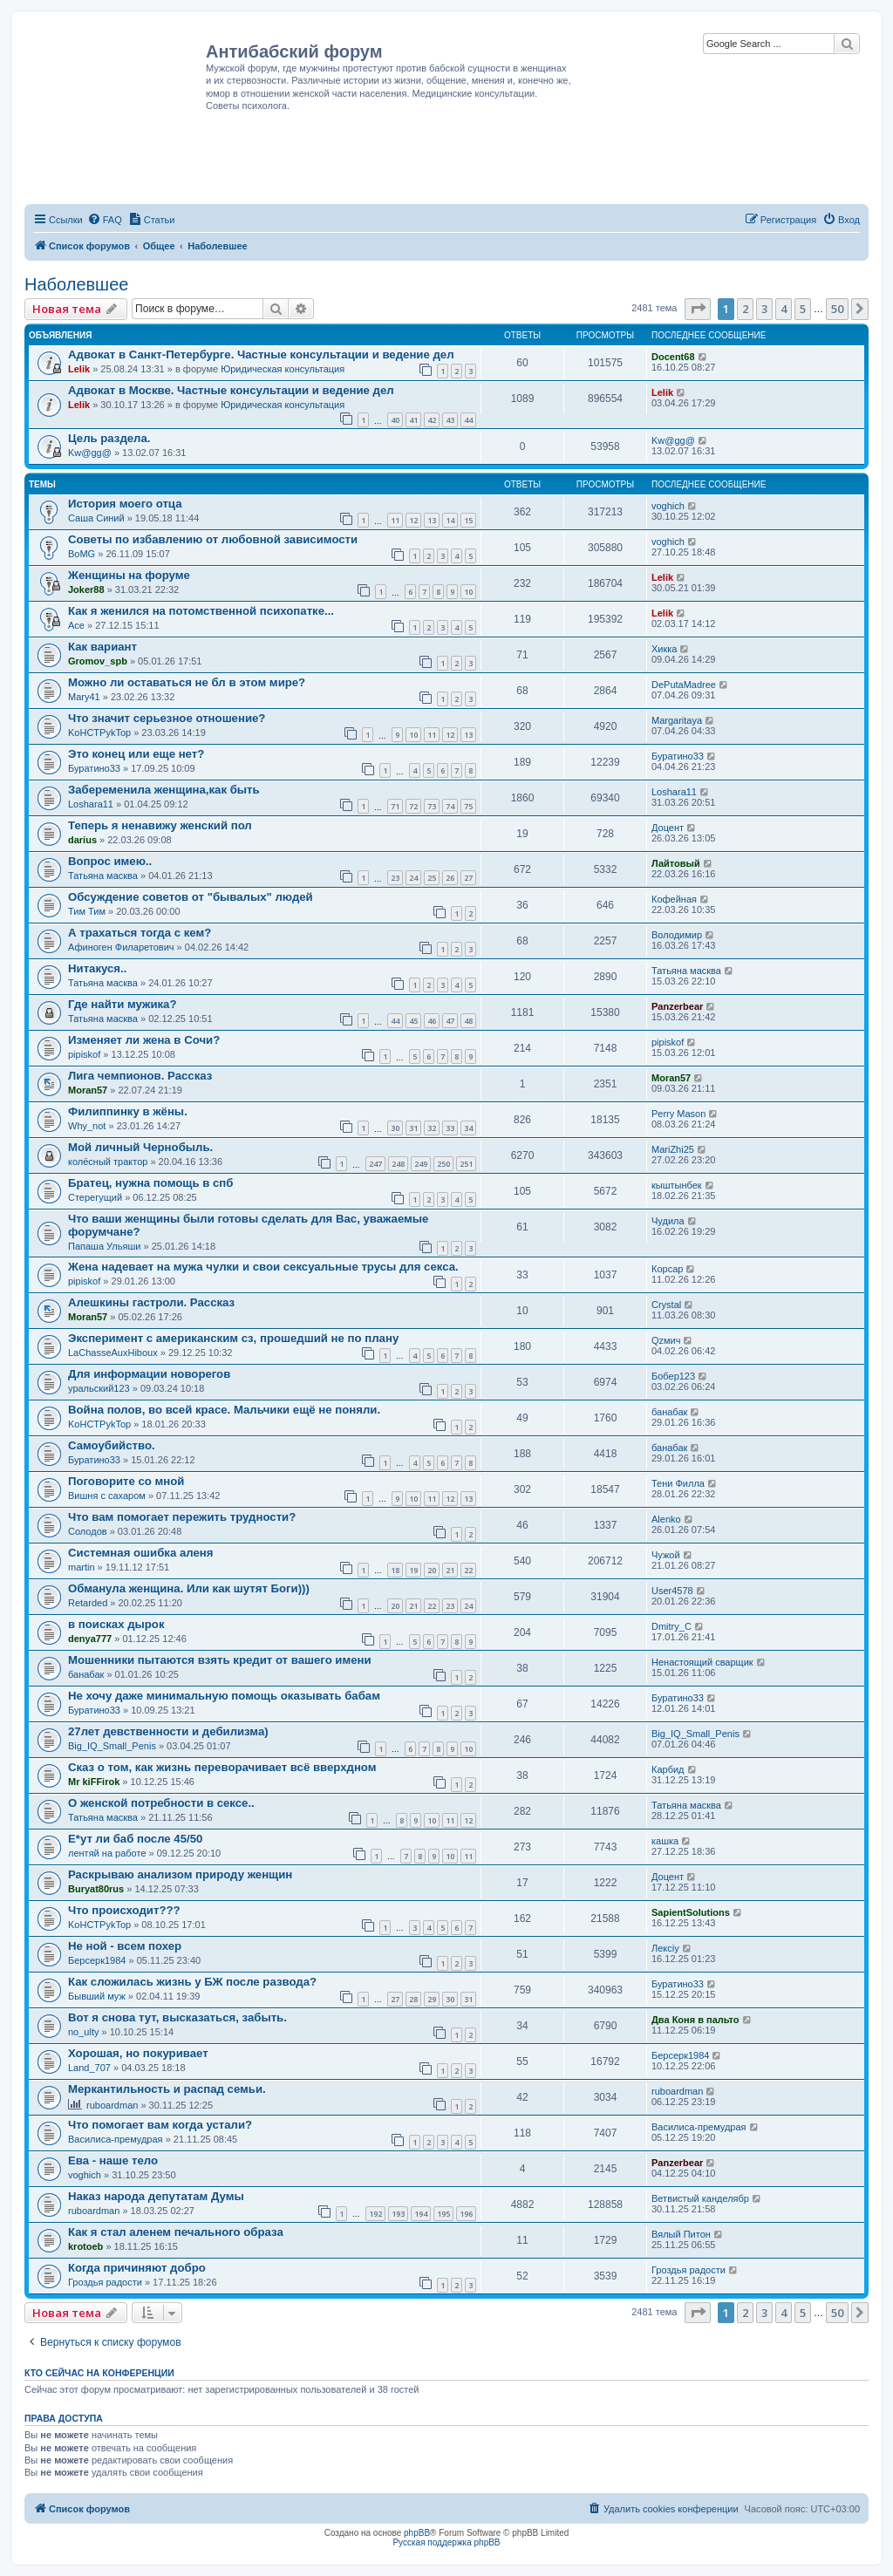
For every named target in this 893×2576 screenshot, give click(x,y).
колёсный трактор (107, 1161)
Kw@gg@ (90, 452)
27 (468, 877)
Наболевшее (76, 284)
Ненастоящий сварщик (702, 1662)
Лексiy (665, 1948)
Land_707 (89, 2067)
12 (413, 520)
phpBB (417, 2533)
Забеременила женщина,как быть (164, 789)
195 (443, 2213)
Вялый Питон (681, 2234)
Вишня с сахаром (107, 1495)
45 (413, 1020)
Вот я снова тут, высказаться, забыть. (177, 2017)
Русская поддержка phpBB (446, 2542)
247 (375, 1163)
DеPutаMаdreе (683, 684)
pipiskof (84, 1054)
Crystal (666, 1304)
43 (450, 420)
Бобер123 (673, 1376)
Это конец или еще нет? (136, 753)
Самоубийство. (111, 1445)
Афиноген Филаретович (121, 947)
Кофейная (674, 899)
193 (398, 2213)
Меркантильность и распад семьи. (167, 2089)
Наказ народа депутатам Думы (156, 2196)
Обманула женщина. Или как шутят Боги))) (189, 1588)
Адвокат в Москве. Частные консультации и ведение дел (231, 390)
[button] (698, 308)
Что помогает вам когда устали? (160, 2124)
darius (82, 840)
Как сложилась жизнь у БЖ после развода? (192, 1981)
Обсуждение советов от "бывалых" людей (190, 896)
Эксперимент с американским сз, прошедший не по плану (233, 1338)
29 (431, 1999)
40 (395, 420)
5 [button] (803, 309)
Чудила (668, 1221)
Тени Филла (678, 1483)
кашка (664, 1841)
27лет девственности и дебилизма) (168, 1731)
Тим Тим (87, 911)
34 (468, 1128)
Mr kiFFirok (93, 1781)
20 (431, 1570)
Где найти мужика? (122, 1004)
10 (468, 591)
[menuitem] (104, 219)
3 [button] (764, 309)
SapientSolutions (690, 1912)
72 (413, 806)
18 (395, 1570)
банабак (669, 1412)
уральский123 (99, 1388)
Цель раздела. (109, 438)
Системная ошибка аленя (140, 1552)
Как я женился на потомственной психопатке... (201, 610)
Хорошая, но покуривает (138, 2053)
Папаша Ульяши (104, 1246)
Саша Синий (96, 518)
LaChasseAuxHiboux (113, 1352)
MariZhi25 (672, 1149)
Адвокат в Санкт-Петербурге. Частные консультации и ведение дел (261, 354)
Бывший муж (97, 1996)
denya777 (90, 1638)
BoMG (81, 554)
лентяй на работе (107, 1853)
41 (413, 420)
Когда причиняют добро (137, 2267)
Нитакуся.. (97, 968)
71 (395, 806)
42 (431, 420)
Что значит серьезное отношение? (166, 718)
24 (413, 877)
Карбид (668, 1769)
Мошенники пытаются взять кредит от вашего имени (220, 1659)
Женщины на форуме (129, 575)
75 (468, 806)
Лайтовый (675, 863)
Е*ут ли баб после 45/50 (135, 1838)
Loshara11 (90, 804)
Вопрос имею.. (110, 861)
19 (413, 1570)
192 (375, 2213)
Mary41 (84, 697)
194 (420, 2213)
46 (431, 1020)
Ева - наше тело (113, 2160)
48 (468, 1020)
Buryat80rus (96, 1889)
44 (468, 420)
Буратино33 (94, 768)
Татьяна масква (103, 875)
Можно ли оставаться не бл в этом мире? (186, 682)
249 (420, 1163)
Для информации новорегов (149, 1373)
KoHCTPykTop (99, 732)
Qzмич (666, 1340)
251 (466, 1163)
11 (395, 520)
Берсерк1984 (97, 1960)
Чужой (665, 1555)
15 (468, 520)
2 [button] (745, 309)
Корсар (667, 1269)
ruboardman (112, 2105)
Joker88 (86, 589)
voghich (668, 506)
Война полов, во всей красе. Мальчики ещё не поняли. (224, 1409)
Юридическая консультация (282, 369)
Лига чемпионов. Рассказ (140, 1075)
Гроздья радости (105, 2282)
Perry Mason (678, 1113)
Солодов (87, 1531)
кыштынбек (676, 1185)
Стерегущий (95, 1197)
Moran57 (87, 1090)
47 (450, 1020)
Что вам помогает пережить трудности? (182, 1516)
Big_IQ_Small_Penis (112, 1746)
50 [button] (837, 309)
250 (443, 1163)
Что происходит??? (124, 1910)
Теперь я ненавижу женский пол (160, 825)
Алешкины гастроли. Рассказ (151, 1302)
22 (468, 1570)
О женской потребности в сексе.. (161, 1802)
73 (431, 806)
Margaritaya (676, 720)
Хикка (664, 649)
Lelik (79, 369)
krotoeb (85, 2246)
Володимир (676, 935)
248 (398, 1163)
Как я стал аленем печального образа (175, 2232)
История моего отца (124, 503)
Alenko (666, 1519)
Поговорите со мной (126, 1481)
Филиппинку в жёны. (127, 1111)
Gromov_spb (97, 661)
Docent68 (673, 356)
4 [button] (784, 309)
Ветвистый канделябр (700, 2198)
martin (81, 1567)
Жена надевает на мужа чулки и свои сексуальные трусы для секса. (263, 1266)
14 (450, 520)
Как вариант (102, 646)
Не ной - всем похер (124, 1945)
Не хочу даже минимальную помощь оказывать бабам (224, 1695)
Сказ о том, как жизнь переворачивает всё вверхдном (222, 1767)
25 (431, 877)
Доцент (667, 827)
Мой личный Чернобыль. (140, 1147)
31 (413, 1128)
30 (395, 1128)
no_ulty (83, 2032)
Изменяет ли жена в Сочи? (144, 1039)
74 (450, 806)
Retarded (87, 1603)
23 (395, 877)
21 (450, 1570)
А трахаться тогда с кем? (139, 932)
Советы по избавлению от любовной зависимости (213, 539)
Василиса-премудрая (115, 2139)
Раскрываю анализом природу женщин (180, 1874)
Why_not (87, 1126)
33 (450, 1128)
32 (431, 1128)
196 (466, 2213)
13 (431, 520)
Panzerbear (677, 1006)
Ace (76, 625)
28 (413, 1999)
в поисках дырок (116, 1624)
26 (450, 877)
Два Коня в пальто (695, 2019)
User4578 (672, 1590)
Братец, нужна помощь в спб (150, 1182)
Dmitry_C (671, 1626)
